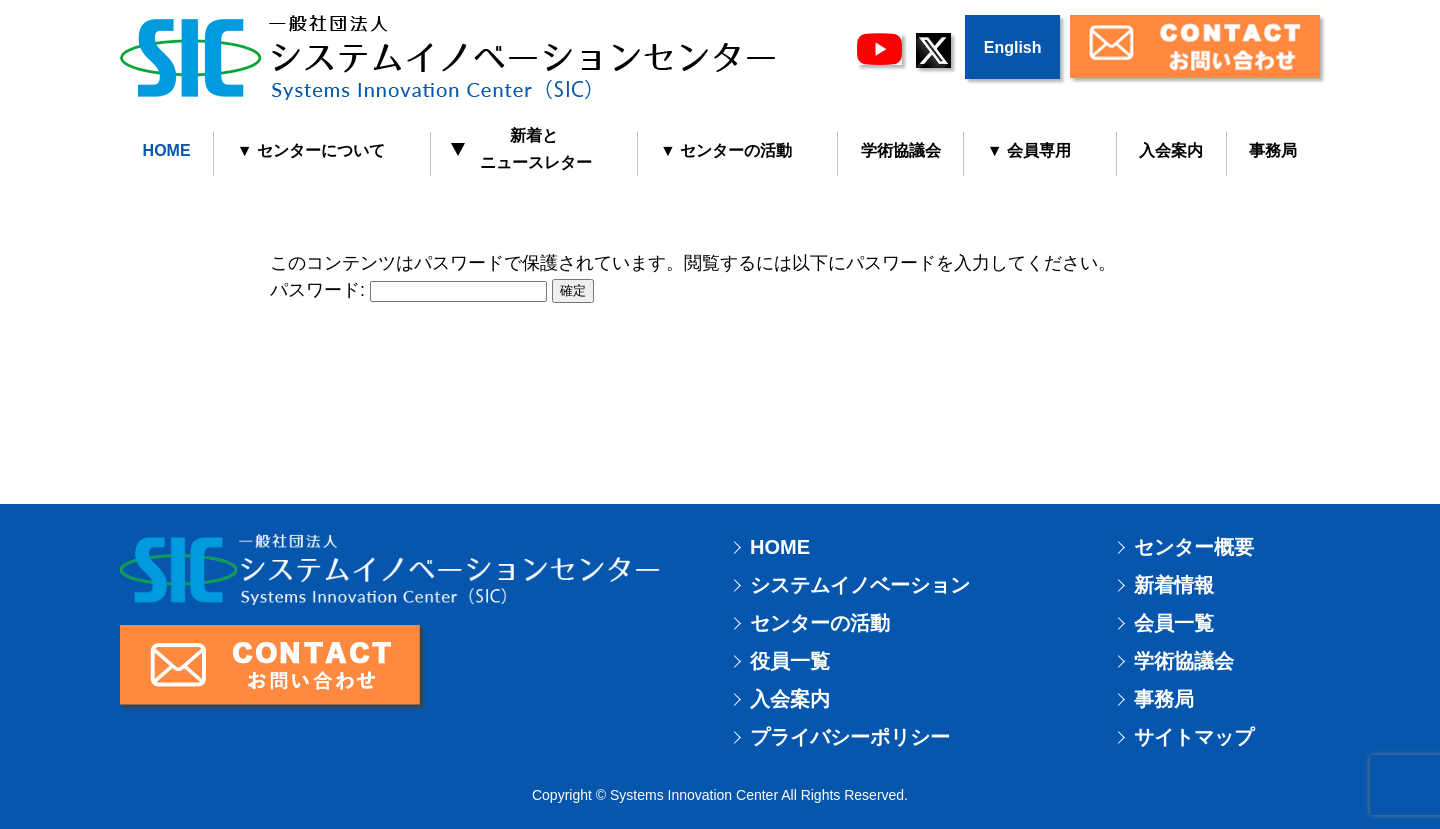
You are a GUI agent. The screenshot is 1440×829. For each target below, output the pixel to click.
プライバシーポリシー (850, 737)
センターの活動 (820, 623)
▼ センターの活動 (726, 150)
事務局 (1273, 150)
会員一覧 (1174, 623)
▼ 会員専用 (1029, 150)
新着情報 (1174, 585)
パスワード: (408, 290)
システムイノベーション (860, 585)
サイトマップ (1194, 737)
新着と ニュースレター (522, 149)
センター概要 (1194, 547)
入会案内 (1171, 150)
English (1013, 47)
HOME (167, 150)
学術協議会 (901, 150)
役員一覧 (790, 661)
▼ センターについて (311, 150)
